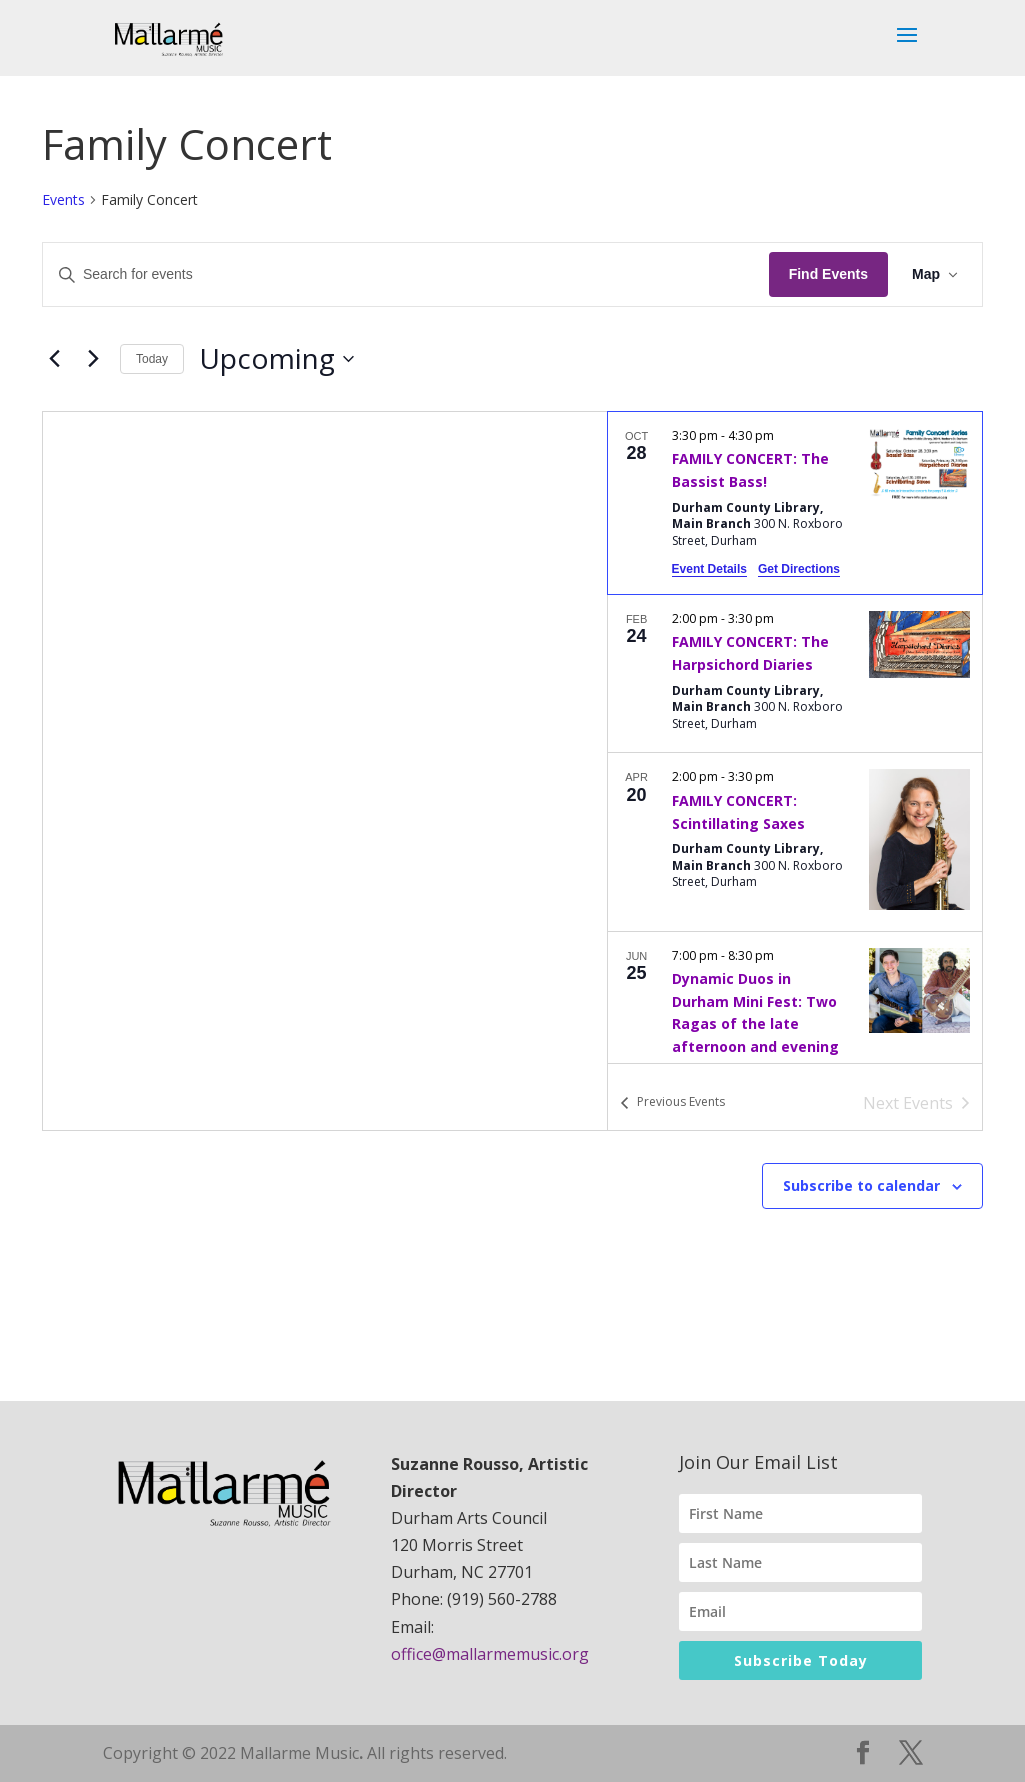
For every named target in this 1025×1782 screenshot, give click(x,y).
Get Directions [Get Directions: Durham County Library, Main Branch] (799, 569)
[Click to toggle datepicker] (276, 359)
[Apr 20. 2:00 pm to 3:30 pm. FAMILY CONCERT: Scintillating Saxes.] (795, 841)
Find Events (828, 274)
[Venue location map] (325, 771)
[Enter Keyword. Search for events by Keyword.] (406, 274)
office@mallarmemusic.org (490, 1654)
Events (63, 199)
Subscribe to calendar (861, 1185)
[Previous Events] (54, 359)
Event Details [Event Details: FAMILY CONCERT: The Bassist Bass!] (709, 569)
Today (152, 359)
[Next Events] (93, 359)
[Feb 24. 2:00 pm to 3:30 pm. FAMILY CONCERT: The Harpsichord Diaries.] (795, 674)
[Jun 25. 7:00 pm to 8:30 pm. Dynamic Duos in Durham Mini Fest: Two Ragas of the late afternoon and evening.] (795, 1033)
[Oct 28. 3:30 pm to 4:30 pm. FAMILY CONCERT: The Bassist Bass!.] (795, 503)
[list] (795, 737)
